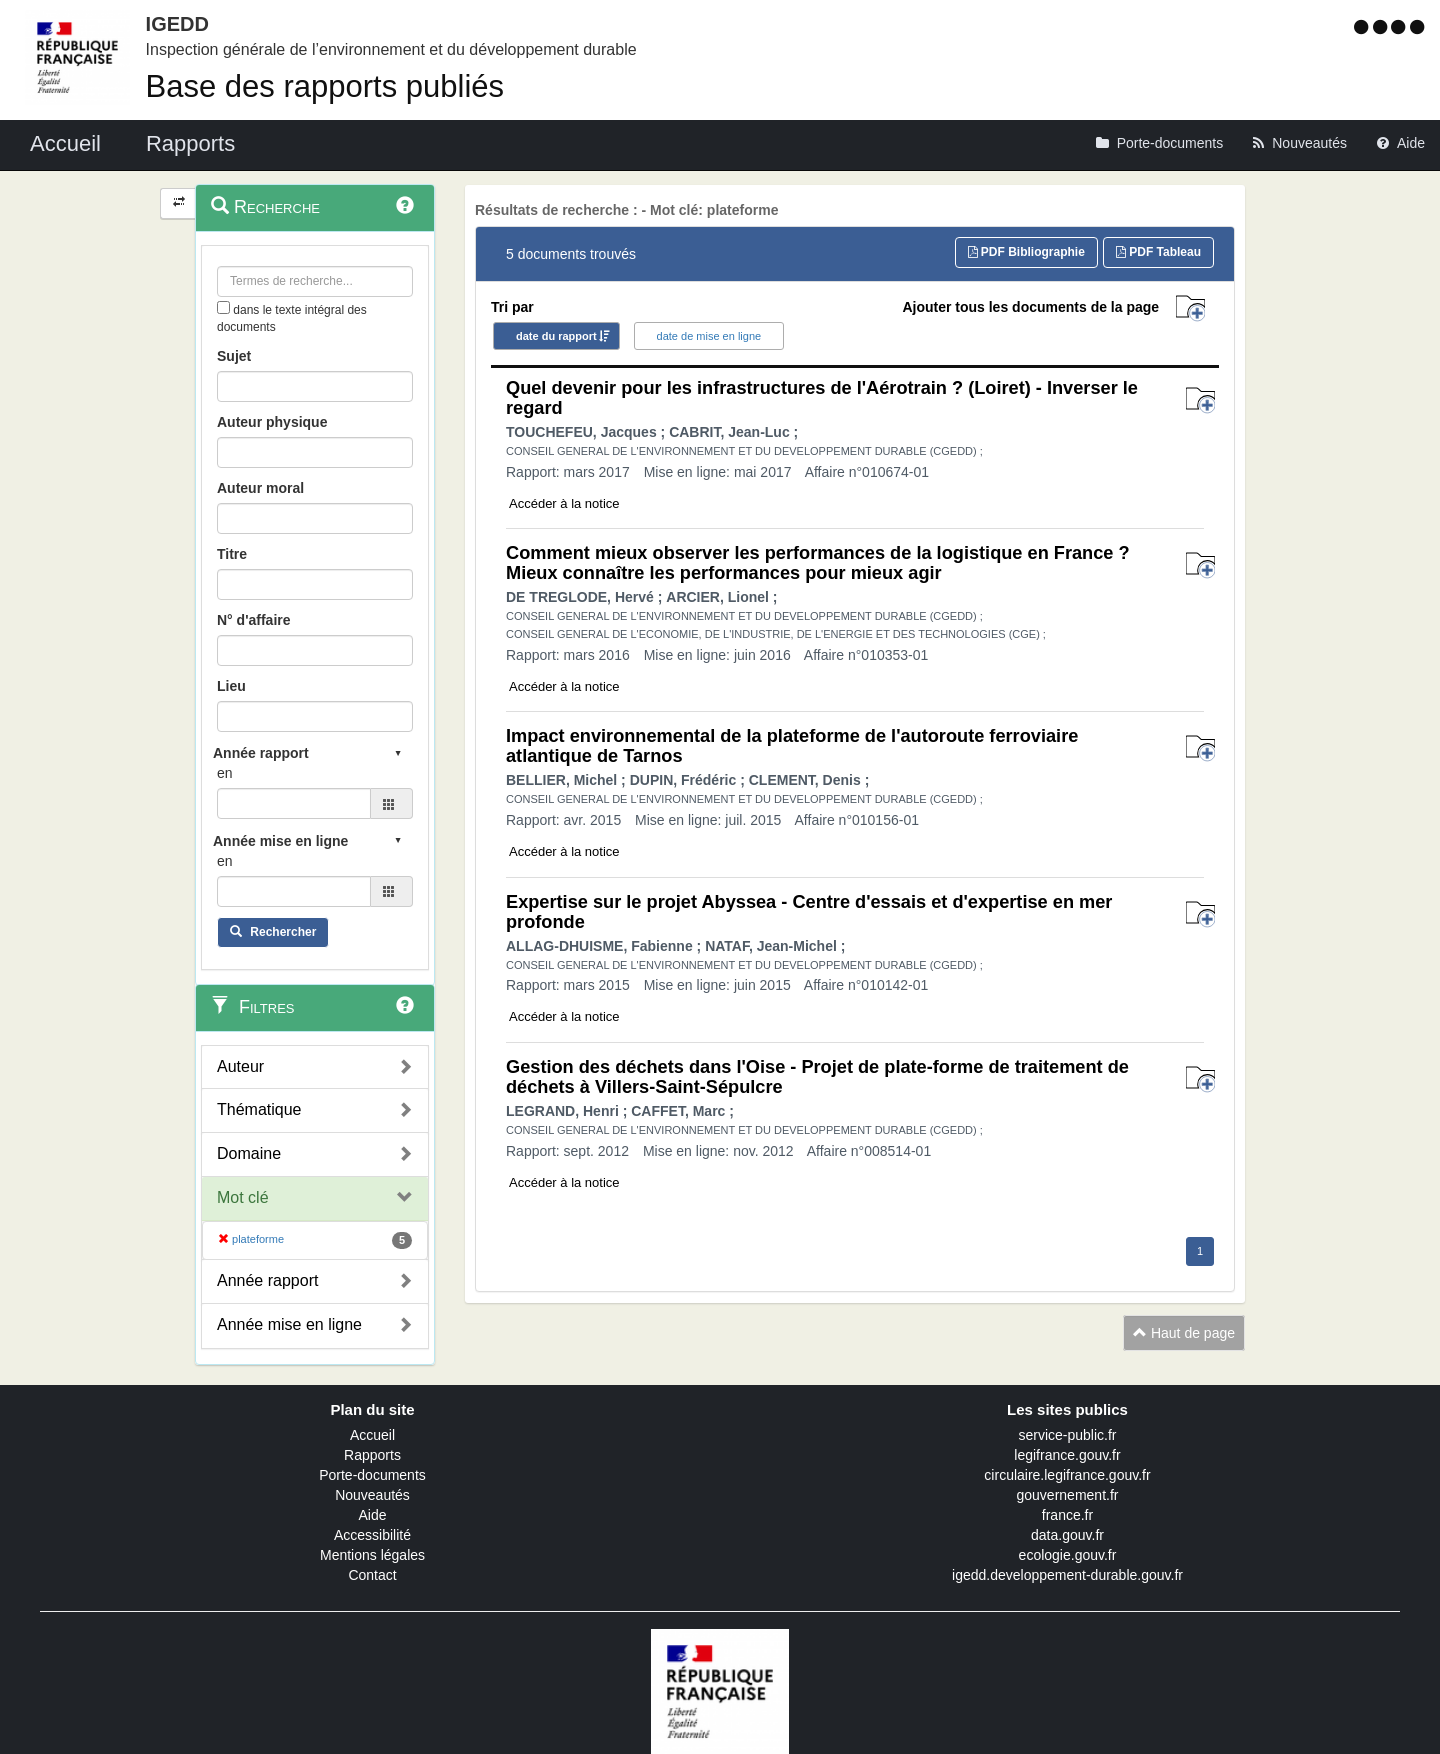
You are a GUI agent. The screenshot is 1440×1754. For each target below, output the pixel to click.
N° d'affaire (254, 620)
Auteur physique (272, 422)
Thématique (259, 1109)
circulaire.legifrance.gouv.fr (1067, 1475)
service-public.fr (1067, 1435)
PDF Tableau (1158, 252)
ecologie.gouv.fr (1068, 1555)
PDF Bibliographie (1026, 252)
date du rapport (556, 336)
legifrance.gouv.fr (1067, 1455)
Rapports (372, 1455)
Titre (232, 554)
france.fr (1067, 1515)
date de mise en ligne (709, 336)
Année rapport (267, 1280)
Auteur (240, 1066)
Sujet (234, 356)
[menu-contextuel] (223, 307)
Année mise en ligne (289, 1324)
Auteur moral (260, 488)
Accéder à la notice (564, 503)
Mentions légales (372, 1555)
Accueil (372, 1435)
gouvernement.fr (1068, 1495)
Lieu (231, 686)
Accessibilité (372, 1535)
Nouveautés (372, 1495)
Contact (372, 1575)
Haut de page (1184, 1333)
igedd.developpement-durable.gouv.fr (1067, 1575)
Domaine (249, 1153)
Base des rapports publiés (325, 86)
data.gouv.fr (1067, 1535)
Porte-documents (372, 1475)
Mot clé (243, 1197)
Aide (372, 1515)
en (225, 773)
